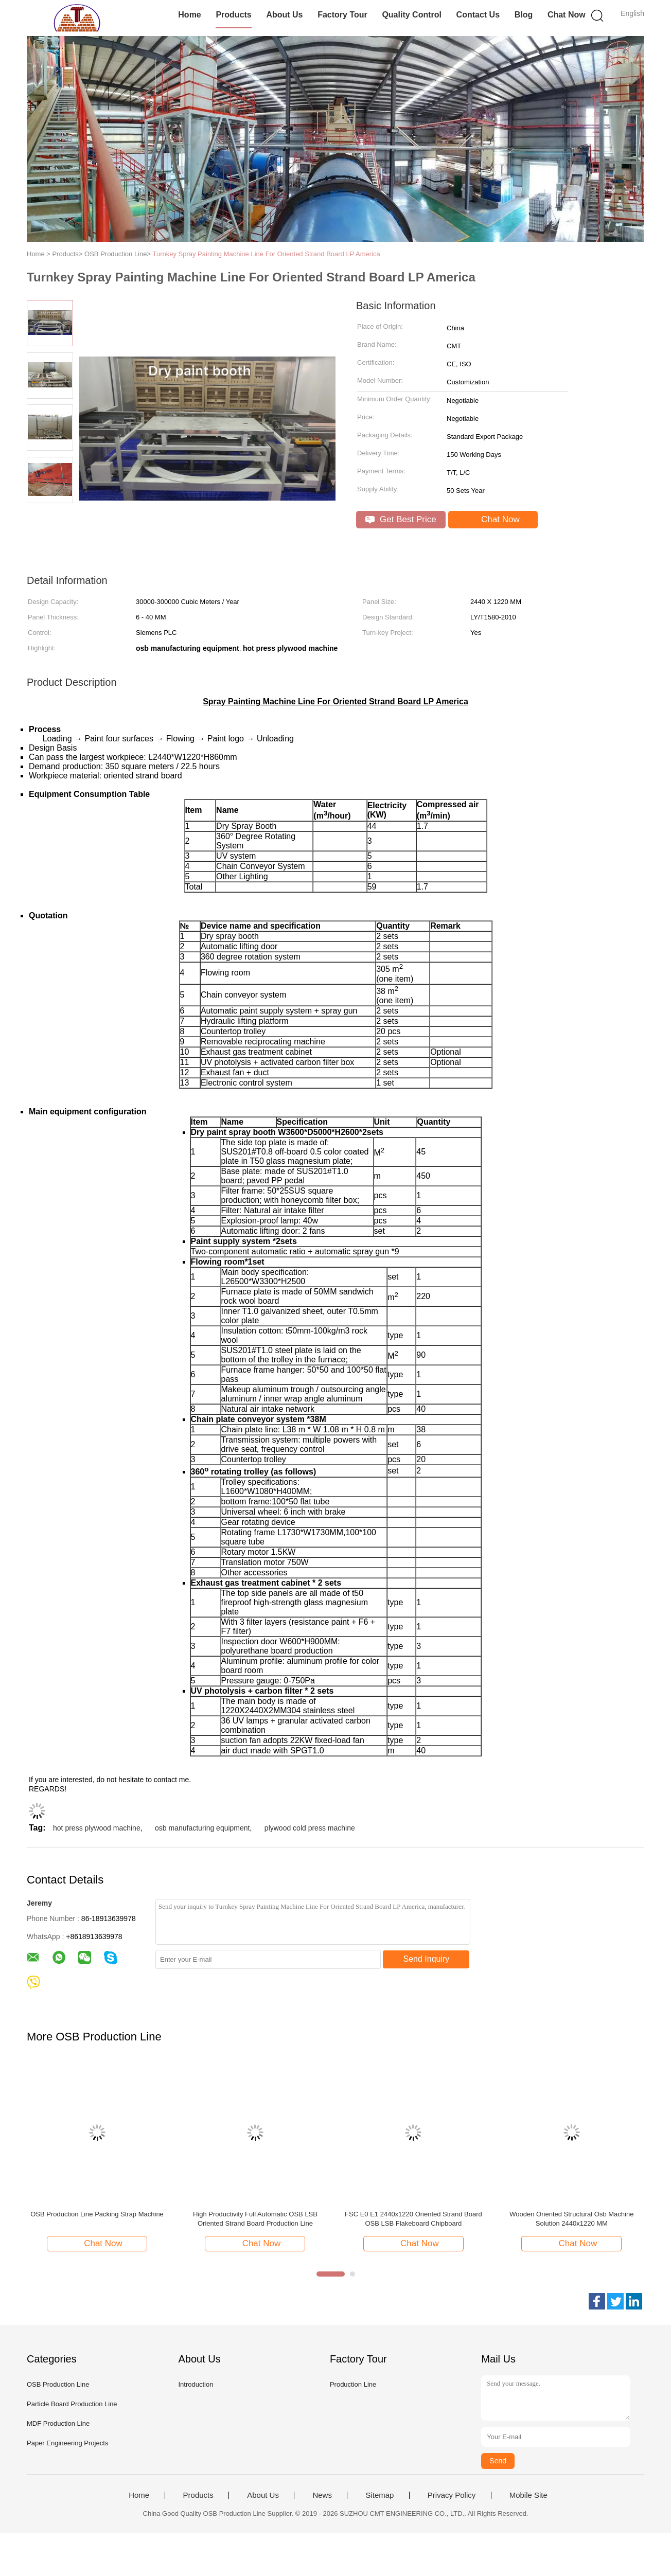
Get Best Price (400, 519)
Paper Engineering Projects (67, 2443)
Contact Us (478, 14)
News (322, 2495)
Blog (524, 14)
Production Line (353, 2384)
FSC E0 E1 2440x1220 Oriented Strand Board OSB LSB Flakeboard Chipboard (413, 2218)
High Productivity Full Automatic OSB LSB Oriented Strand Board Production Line (255, 2218)
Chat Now (567, 14)
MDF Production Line (58, 2423)
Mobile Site (528, 2495)
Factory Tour (342, 14)
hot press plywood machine (96, 1828)
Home (189, 14)
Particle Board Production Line (72, 2404)
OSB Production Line (58, 2384)
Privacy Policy (451, 2495)
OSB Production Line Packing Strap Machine (97, 2214)
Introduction (195, 2384)
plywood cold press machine (309, 1828)
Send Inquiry (426, 1959)
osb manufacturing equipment (202, 1828)
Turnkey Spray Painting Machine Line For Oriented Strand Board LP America (266, 254)
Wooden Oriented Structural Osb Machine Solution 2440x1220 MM (571, 2218)
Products (233, 14)
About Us (284, 14)
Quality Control (412, 14)
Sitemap (379, 2495)
